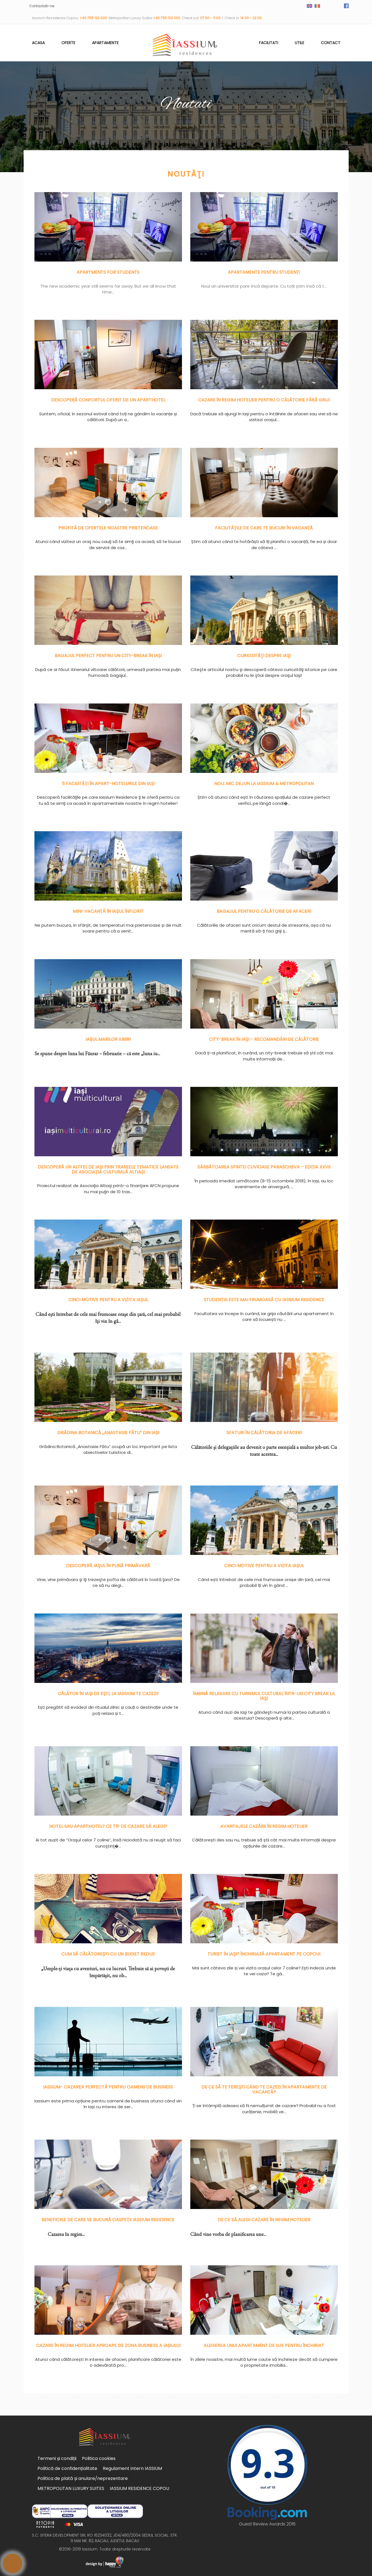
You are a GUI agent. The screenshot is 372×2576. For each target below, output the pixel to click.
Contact (330, 43)
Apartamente (105, 43)
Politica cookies (99, 2458)
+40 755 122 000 (94, 18)
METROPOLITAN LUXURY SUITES (71, 2488)
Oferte (68, 43)
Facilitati (268, 43)
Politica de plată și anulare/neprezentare (83, 2478)
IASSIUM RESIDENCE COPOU (139, 2488)
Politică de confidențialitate (67, 2468)
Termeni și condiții (57, 2458)
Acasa (38, 43)
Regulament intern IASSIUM (132, 2468)
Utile (299, 43)
